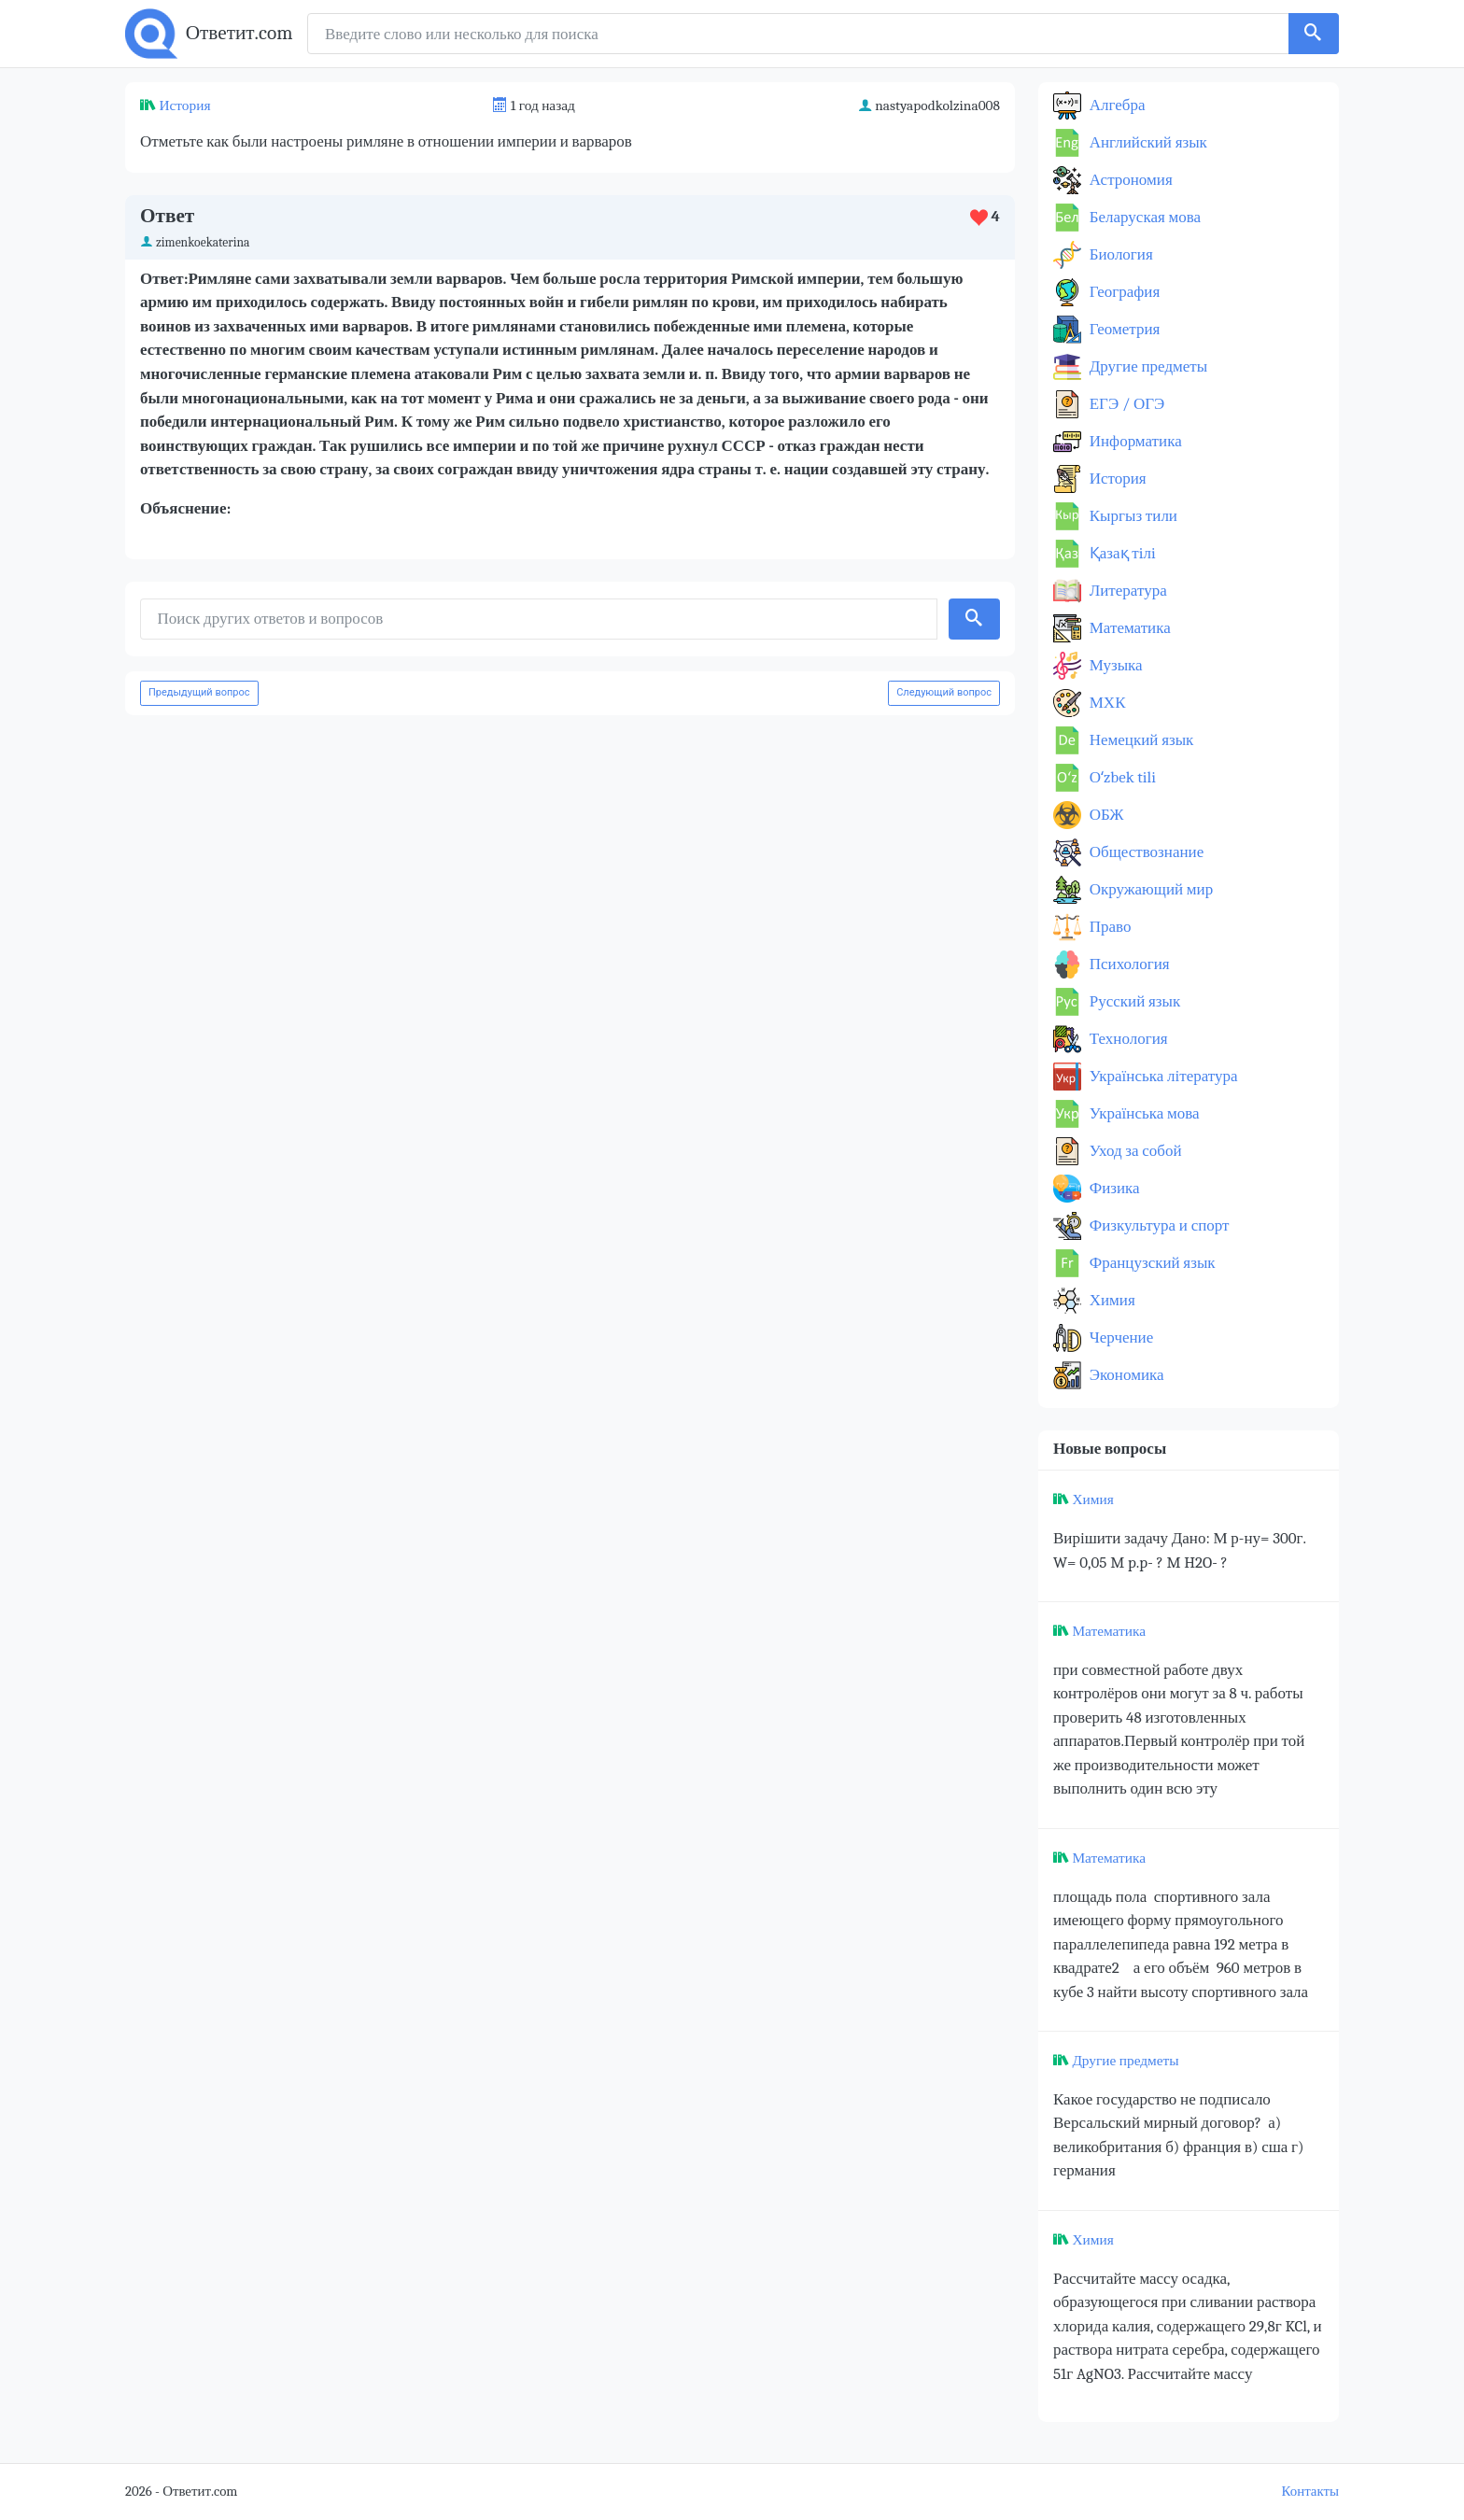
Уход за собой (1134, 1151)
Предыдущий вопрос (199, 692)
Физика (1113, 1188)
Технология (1127, 1039)
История (184, 105)
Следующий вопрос (944, 692)
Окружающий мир (1149, 889)
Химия (1110, 1300)
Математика (1128, 628)
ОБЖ (1105, 815)
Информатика (1134, 441)
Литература (1126, 590)
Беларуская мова (1143, 217)
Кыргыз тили (1131, 516)
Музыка (1114, 665)
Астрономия (1129, 180)
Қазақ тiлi (1121, 553)
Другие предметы (1146, 366)
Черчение (1119, 1337)
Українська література (1162, 1076)
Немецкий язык (1139, 740)
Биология (1119, 254)
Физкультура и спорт (1158, 1225)
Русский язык (1133, 1001)
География (1123, 292)
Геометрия (1123, 329)
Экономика (1125, 1375)
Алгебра (1116, 105)
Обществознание (1145, 852)
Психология (1128, 964)
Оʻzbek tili (1121, 777)
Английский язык (1146, 142)
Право (1108, 927)
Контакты (1310, 2491)
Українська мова (1143, 1113)
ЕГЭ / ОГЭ (1125, 404)
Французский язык (1151, 1263)
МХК (1105, 702)
